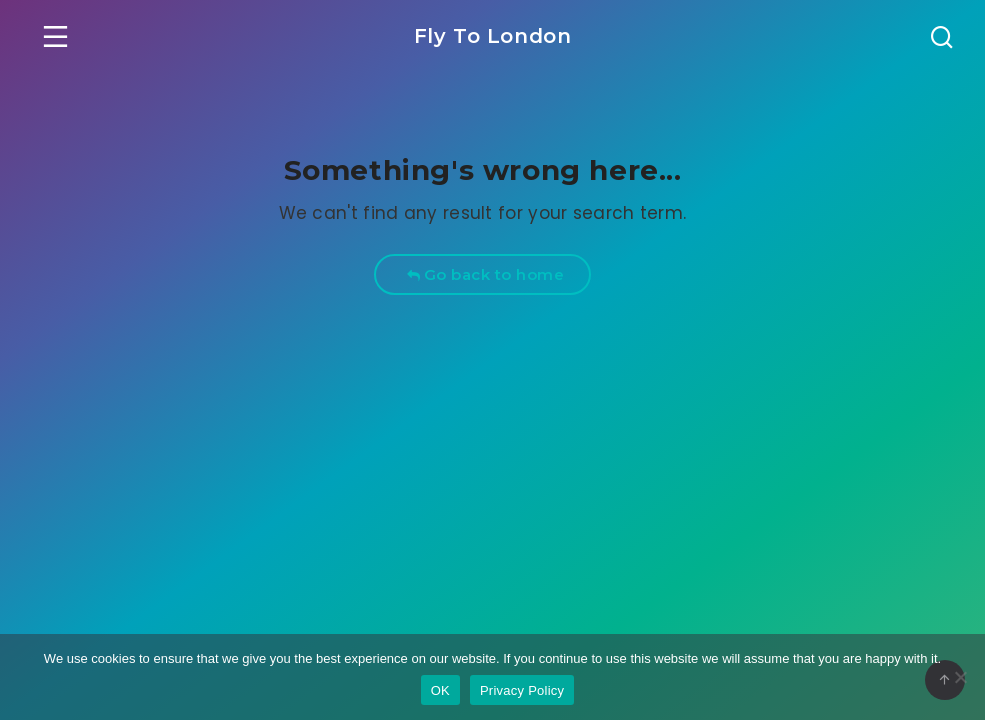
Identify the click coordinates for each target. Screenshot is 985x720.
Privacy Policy (522, 690)
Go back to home (485, 274)
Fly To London (493, 36)
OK (440, 690)
